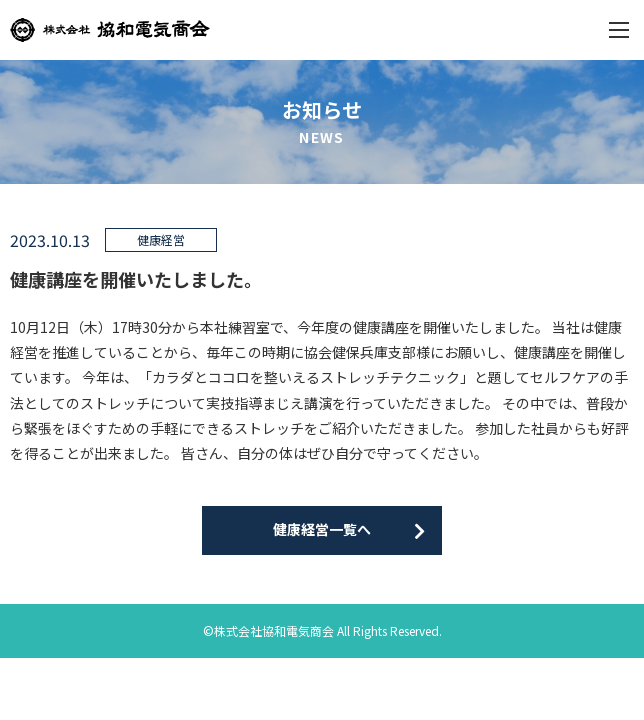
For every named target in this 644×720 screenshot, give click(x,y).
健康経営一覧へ (322, 529)
